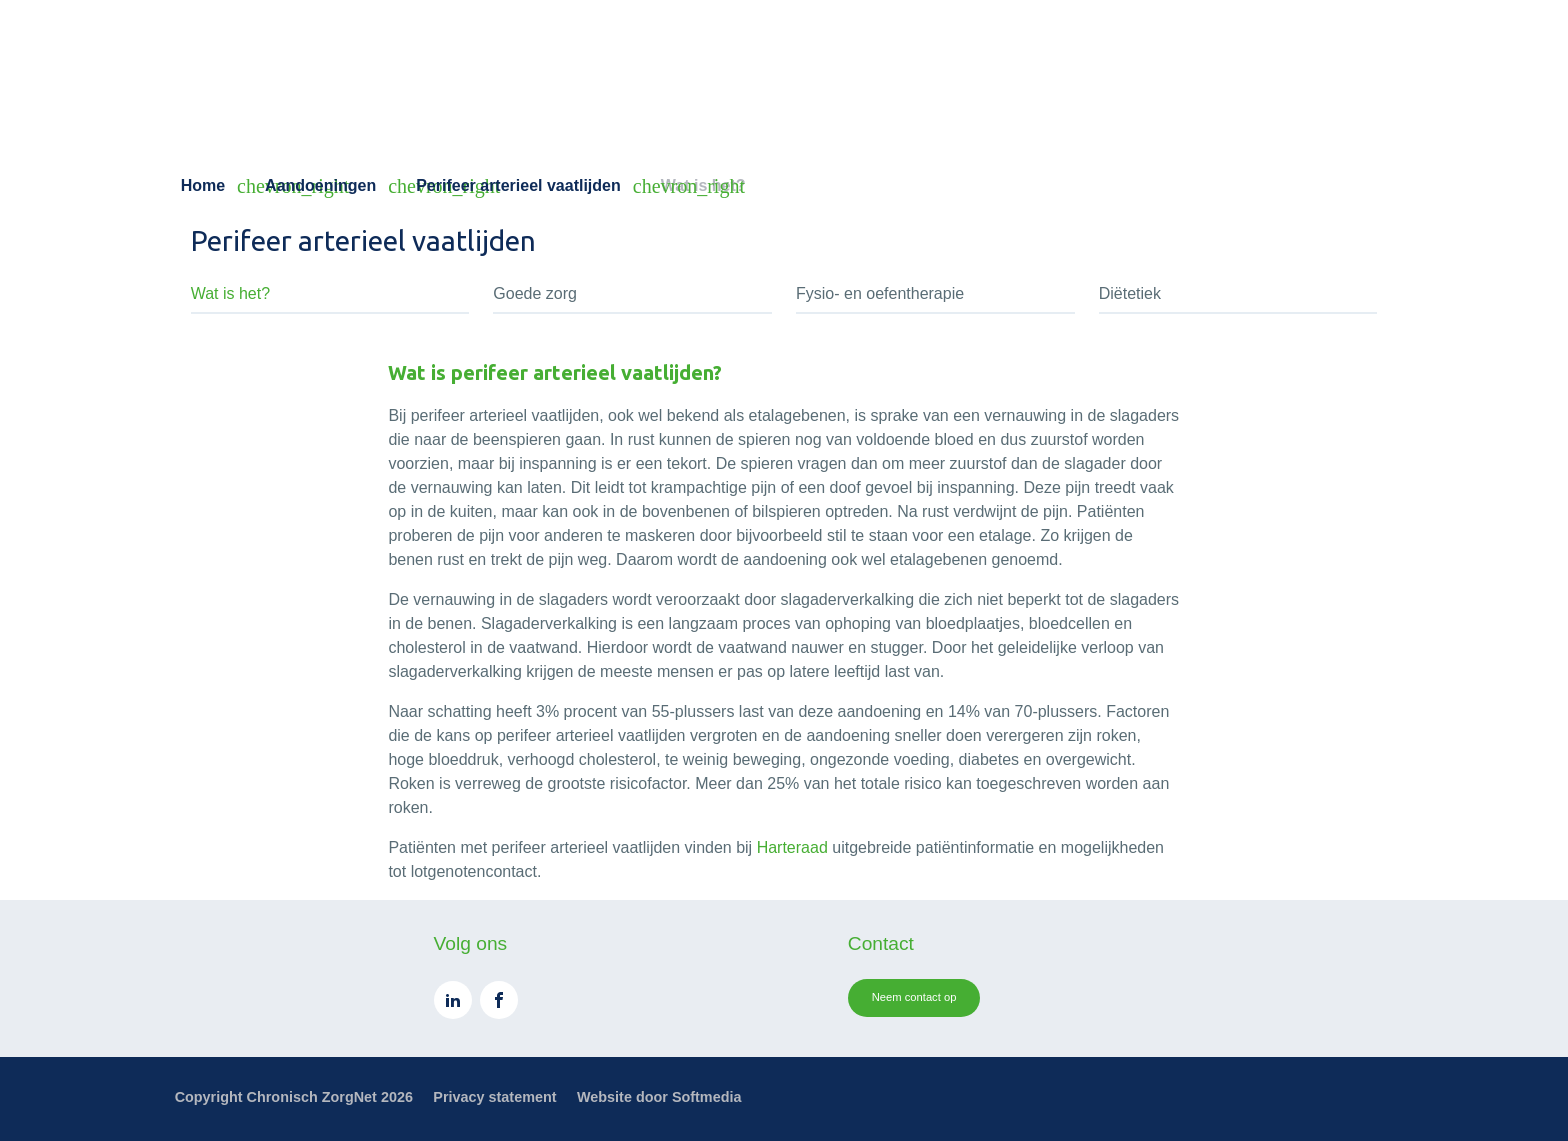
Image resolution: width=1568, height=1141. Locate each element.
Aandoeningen (320, 185)
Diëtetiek (1130, 293)
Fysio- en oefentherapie (880, 293)
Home (203, 185)
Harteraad (792, 847)
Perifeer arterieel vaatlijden (518, 185)
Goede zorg (535, 293)
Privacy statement (494, 1097)
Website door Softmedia (659, 1097)
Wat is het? (230, 293)
